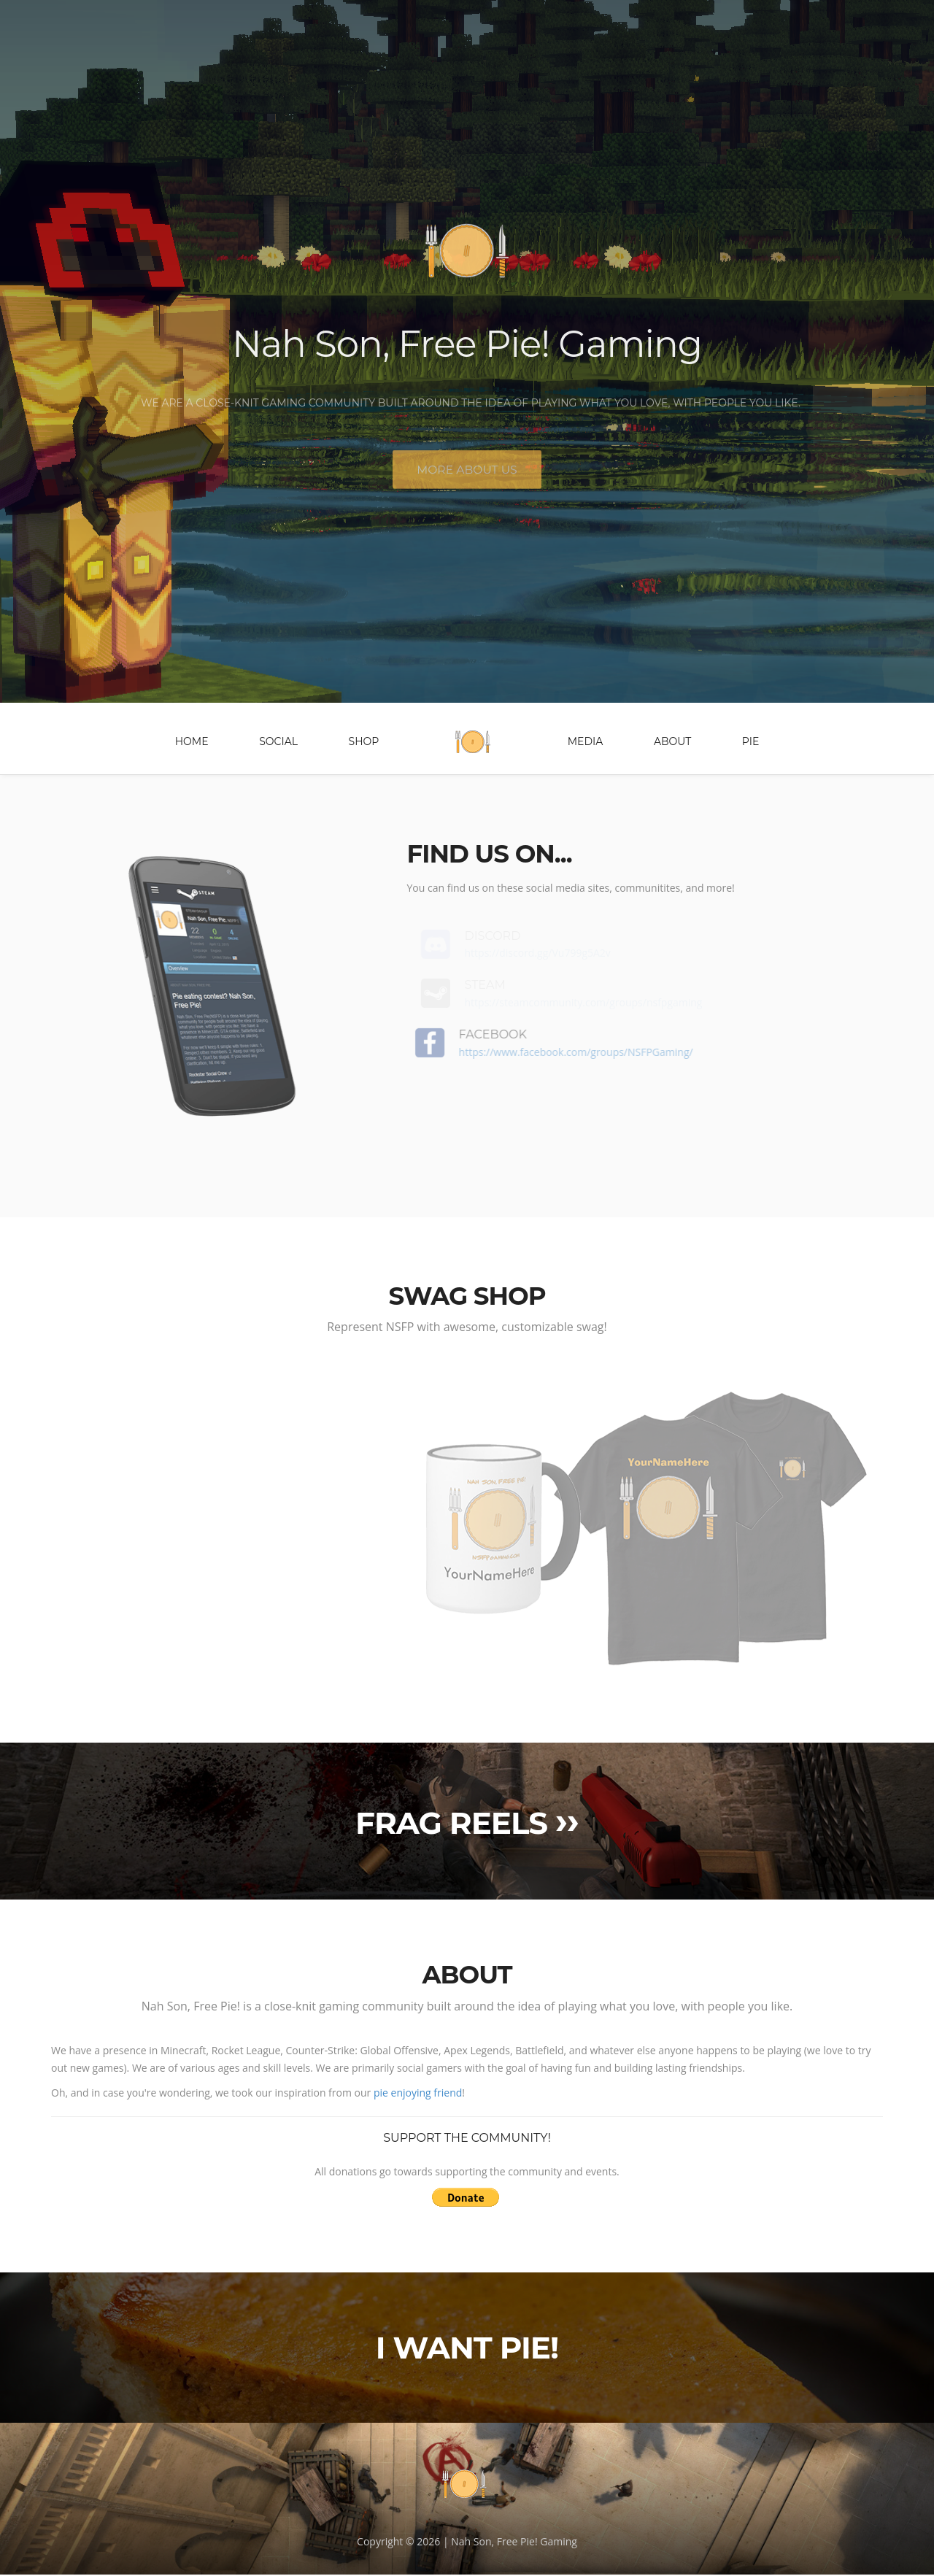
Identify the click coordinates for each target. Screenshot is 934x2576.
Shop (364, 742)
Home (192, 742)
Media (585, 742)
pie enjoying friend (418, 2094)
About (672, 742)
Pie (751, 742)
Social (278, 742)
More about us (467, 478)
